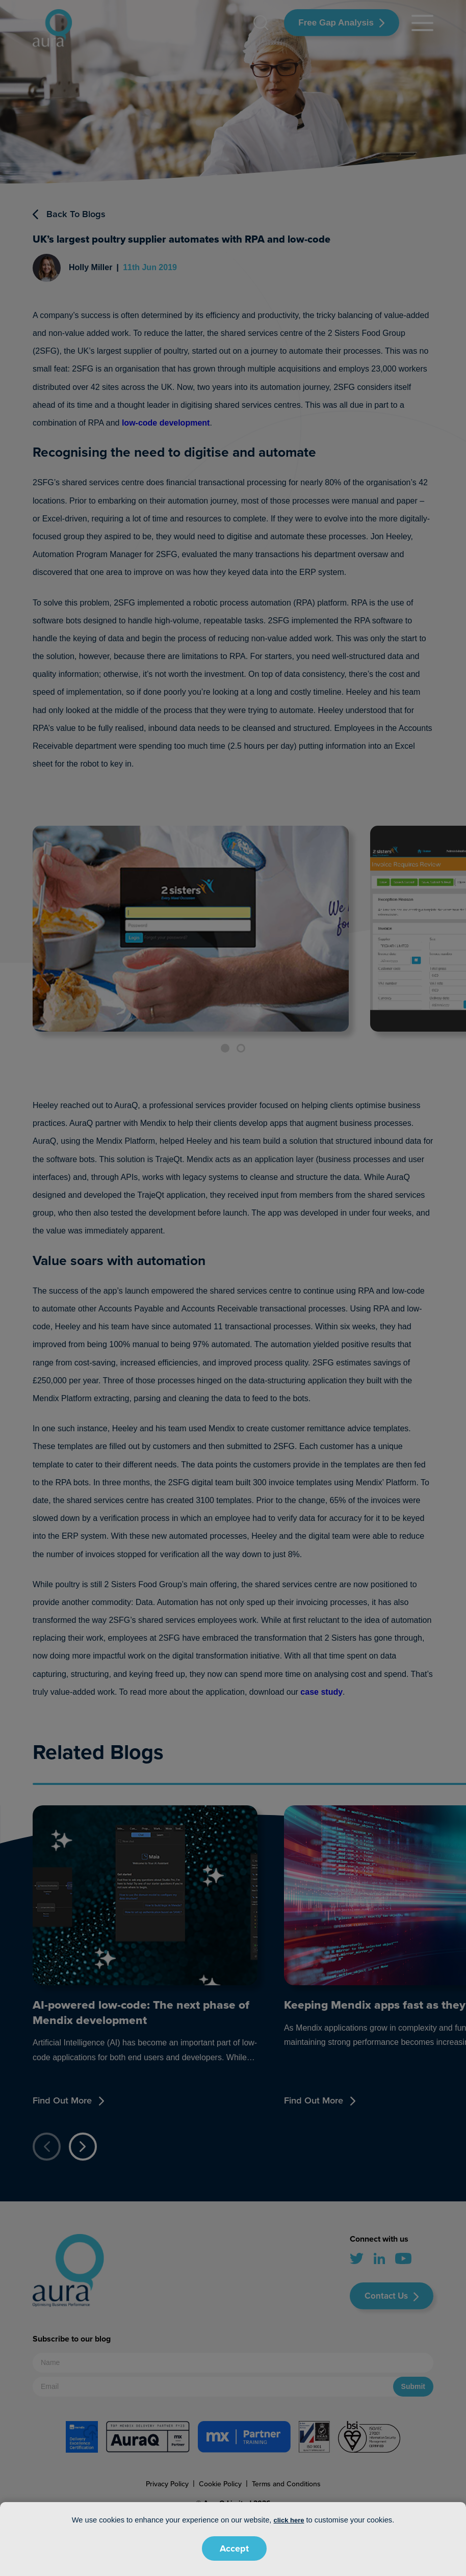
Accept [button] (234, 2548)
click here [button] (288, 2520)
